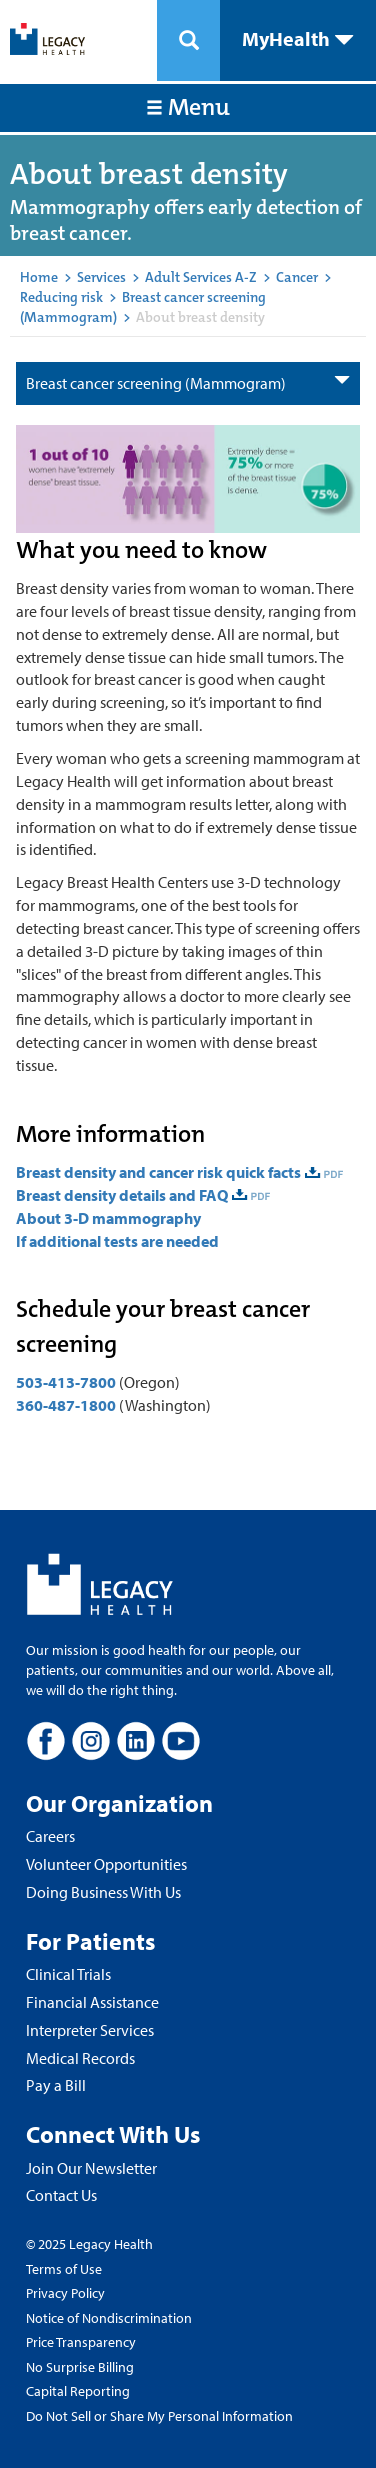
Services (101, 277)
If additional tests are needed (117, 1241)
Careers (50, 1836)
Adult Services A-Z (201, 277)
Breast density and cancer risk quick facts (158, 1172)
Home (39, 277)
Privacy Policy (65, 2293)
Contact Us (61, 2195)
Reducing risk (61, 297)
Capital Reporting (78, 2391)
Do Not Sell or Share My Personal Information (159, 2416)
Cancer (297, 277)
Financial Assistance (92, 2002)
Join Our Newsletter (91, 2168)
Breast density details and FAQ (122, 1195)
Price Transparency (81, 2342)
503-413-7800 (66, 1382)
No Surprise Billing (80, 2367)
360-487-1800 (66, 1405)
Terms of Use (64, 2269)
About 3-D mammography (108, 1218)
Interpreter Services (90, 2030)
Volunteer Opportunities (106, 1864)
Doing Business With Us (103, 1892)
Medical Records (80, 2058)
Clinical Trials (68, 1974)
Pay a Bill (56, 2085)
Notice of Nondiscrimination (109, 2318)
